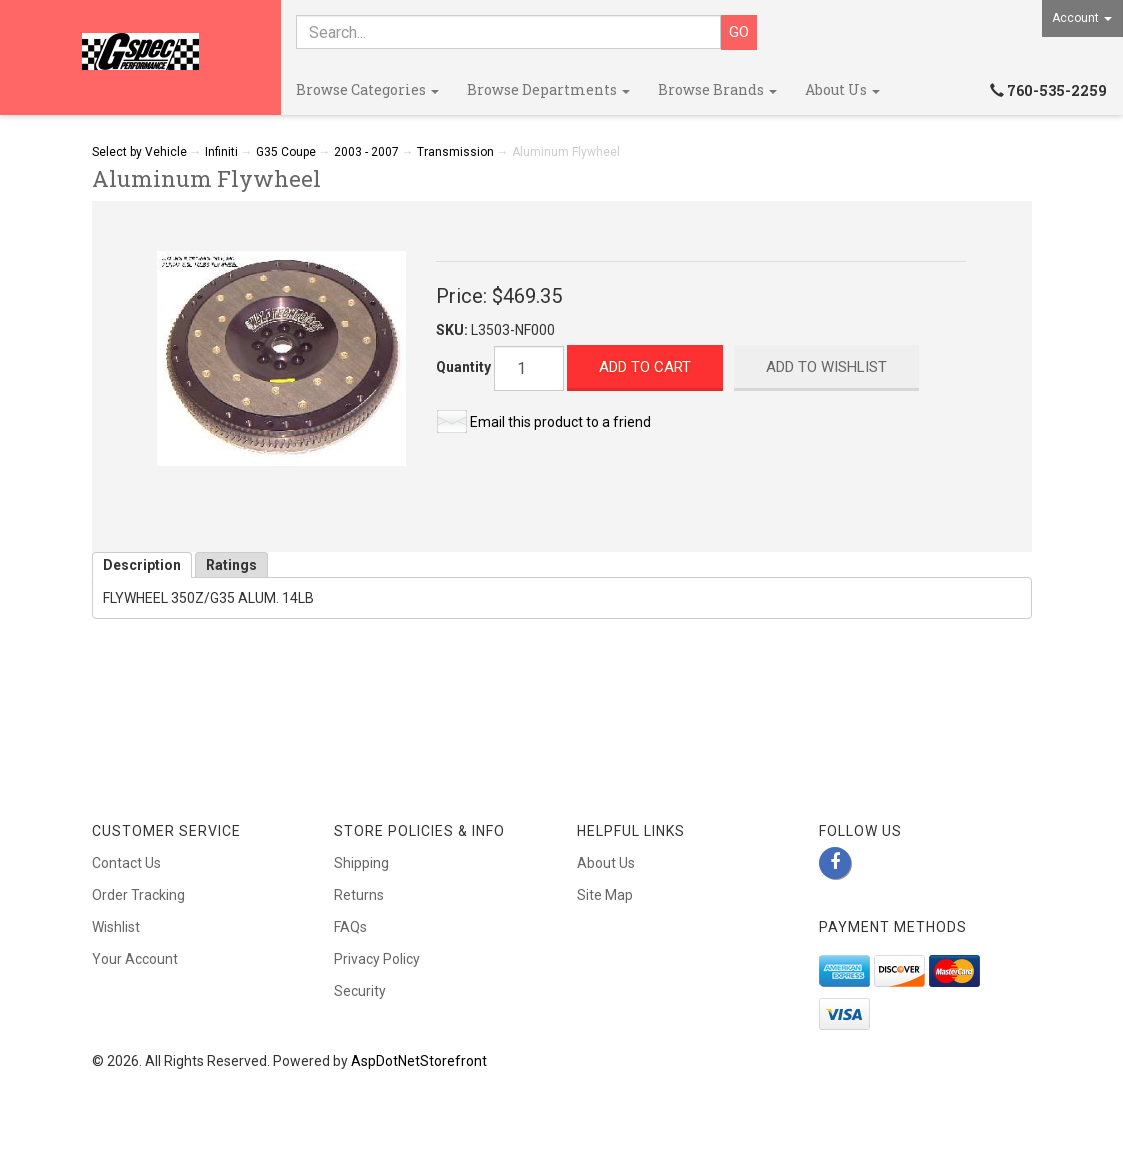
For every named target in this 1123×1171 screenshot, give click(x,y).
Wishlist (116, 927)
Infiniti (221, 152)
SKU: (453, 330)
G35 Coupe (286, 152)
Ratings (231, 565)
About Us (842, 89)
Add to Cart (645, 367)
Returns (359, 895)
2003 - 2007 (366, 152)
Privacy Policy (377, 959)
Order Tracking (138, 895)
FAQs (350, 927)
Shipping (361, 863)
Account (1082, 18)
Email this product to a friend (560, 422)
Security (360, 991)
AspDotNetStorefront (419, 1061)
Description (142, 565)
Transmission (455, 152)
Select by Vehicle (139, 152)
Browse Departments (548, 89)
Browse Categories (367, 89)
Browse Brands (717, 89)
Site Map (605, 895)
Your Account (135, 959)
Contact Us (126, 863)
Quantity (463, 367)
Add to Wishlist (826, 367)
